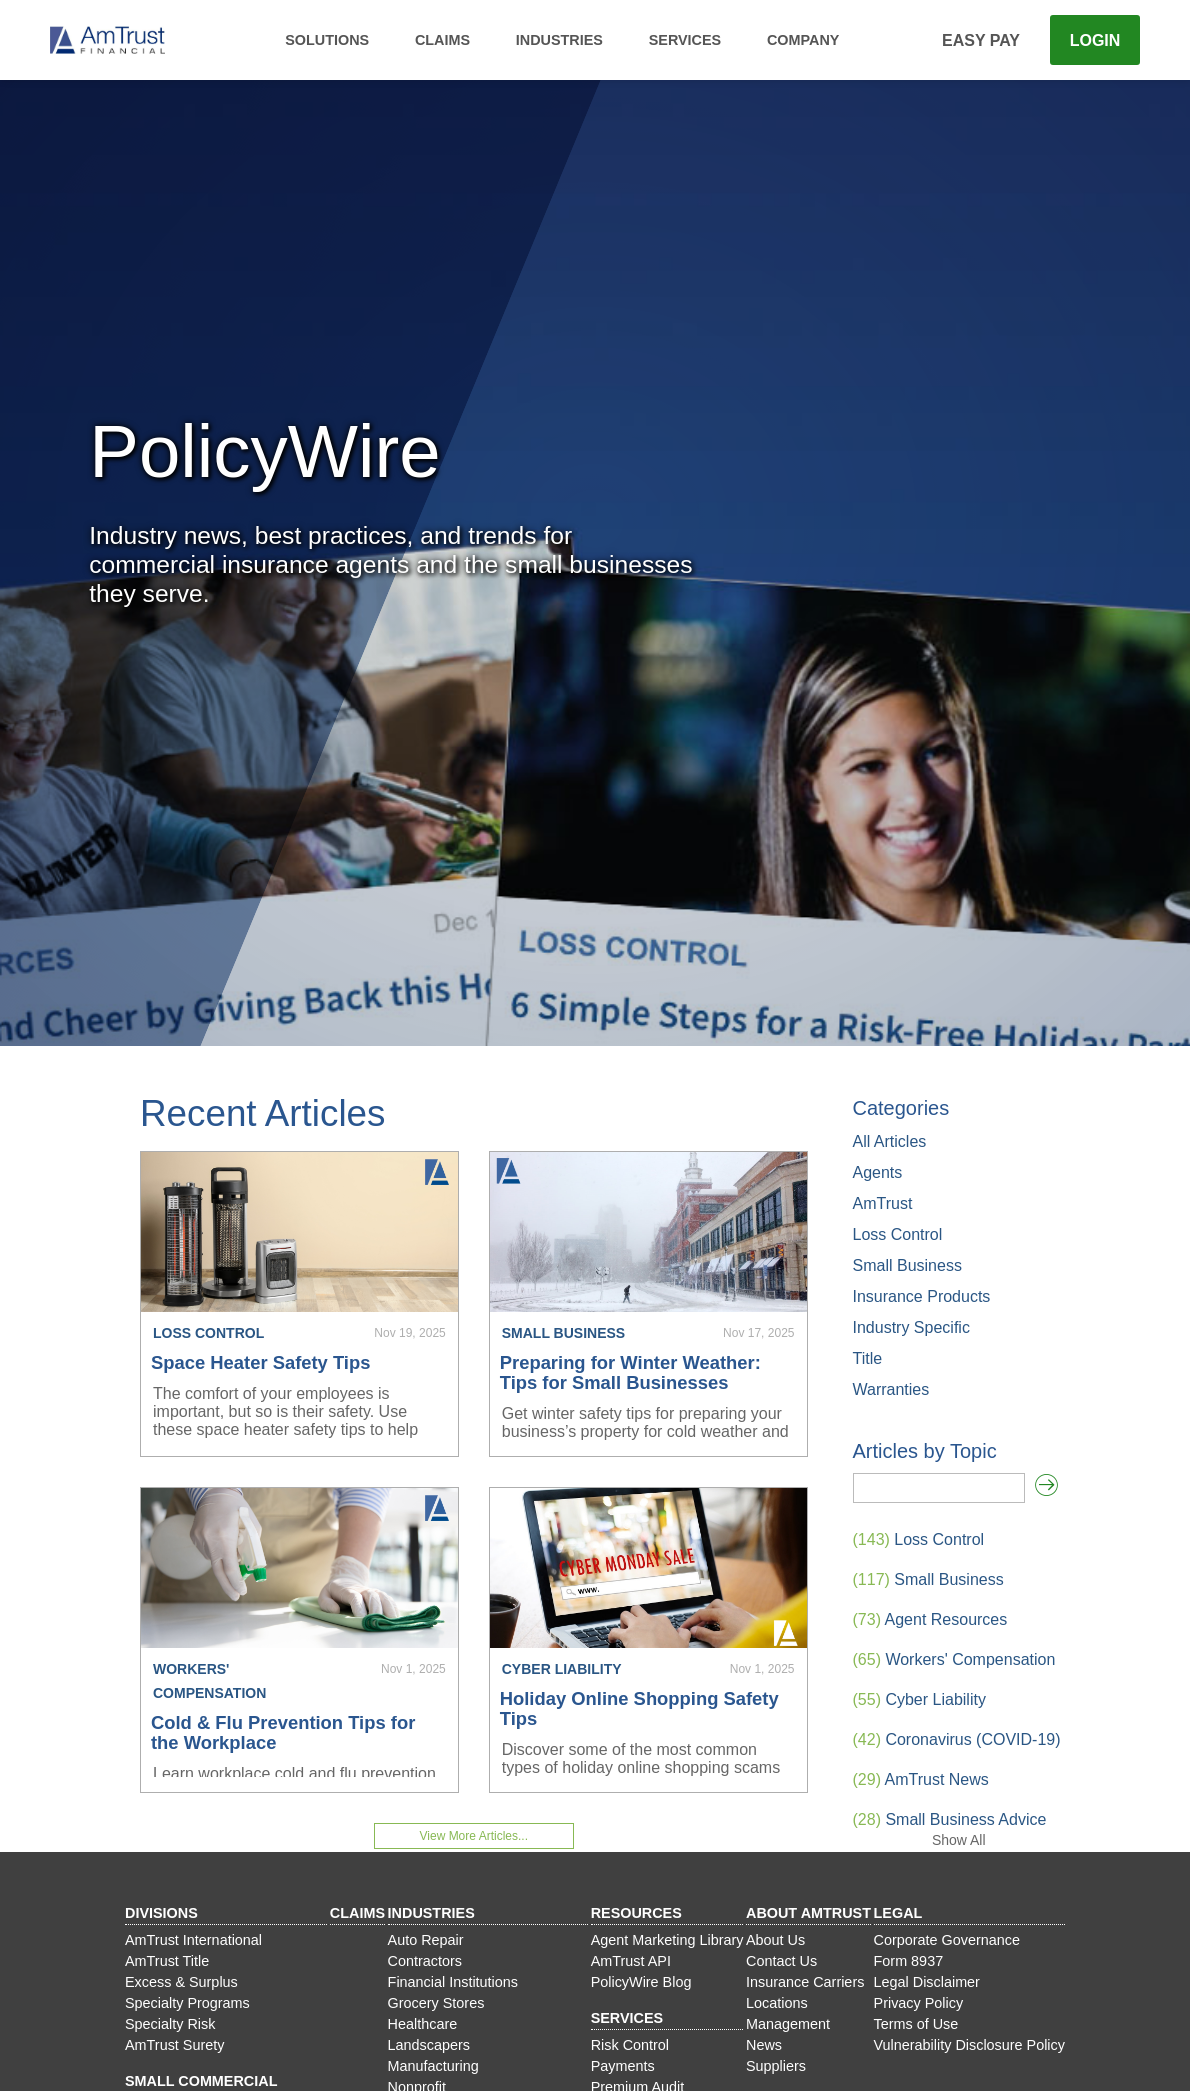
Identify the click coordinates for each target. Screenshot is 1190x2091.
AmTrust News (921, 1779)
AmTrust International (193, 1940)
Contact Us (781, 1961)
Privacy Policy (919, 2003)
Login (1095, 40)
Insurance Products (922, 1296)
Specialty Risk (170, 2024)
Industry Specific (911, 1327)
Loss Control (898, 1234)
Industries (559, 40)
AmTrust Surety (174, 2045)
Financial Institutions (453, 1982)
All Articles (890, 1141)
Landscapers (429, 2045)
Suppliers (776, 2066)
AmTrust (883, 1203)
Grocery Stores (436, 2003)
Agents (878, 1172)
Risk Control (630, 2045)
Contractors (425, 1961)
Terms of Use (916, 2024)
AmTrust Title (167, 1961)
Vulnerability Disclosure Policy (969, 2045)
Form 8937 (909, 1961)
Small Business (907, 1265)
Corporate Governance (947, 1940)
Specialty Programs (187, 2003)
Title (868, 1358)
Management (788, 2024)
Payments (623, 2066)
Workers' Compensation (954, 1659)
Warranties (891, 1389)
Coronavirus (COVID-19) (957, 1739)
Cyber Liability (919, 1699)
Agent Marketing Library (667, 1940)
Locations (777, 2003)
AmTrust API (631, 1961)
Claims (442, 40)
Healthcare (423, 2024)
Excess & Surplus (181, 1982)
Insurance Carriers (805, 1982)
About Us (775, 1940)
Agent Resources (930, 1619)
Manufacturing (433, 2066)
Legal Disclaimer (927, 1982)
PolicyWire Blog (641, 1982)
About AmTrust (808, 1913)
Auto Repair (426, 1940)
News (764, 2045)
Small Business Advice (950, 1819)
